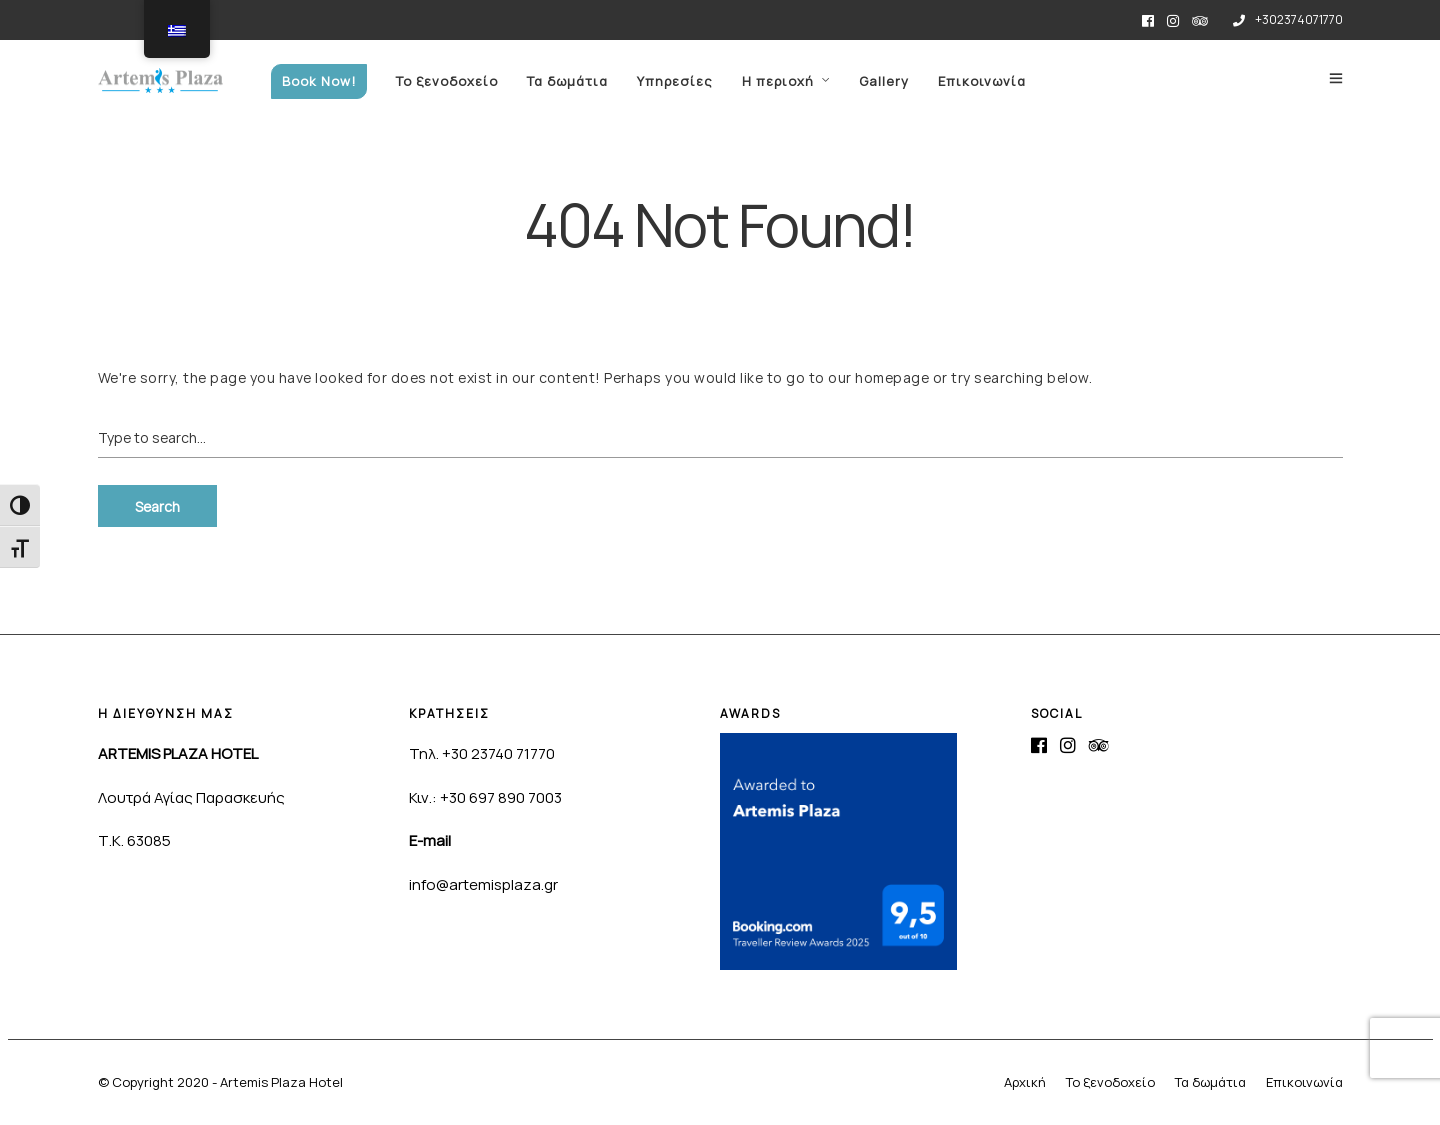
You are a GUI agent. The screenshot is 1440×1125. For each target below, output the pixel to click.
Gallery (884, 81)
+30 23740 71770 (498, 753)
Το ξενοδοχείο (447, 81)
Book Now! (319, 81)
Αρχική (1025, 1082)
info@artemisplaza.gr (483, 884)
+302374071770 (1288, 19)
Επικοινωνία (982, 81)
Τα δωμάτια (567, 81)
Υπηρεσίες (675, 81)
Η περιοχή (778, 81)
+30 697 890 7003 (501, 797)
